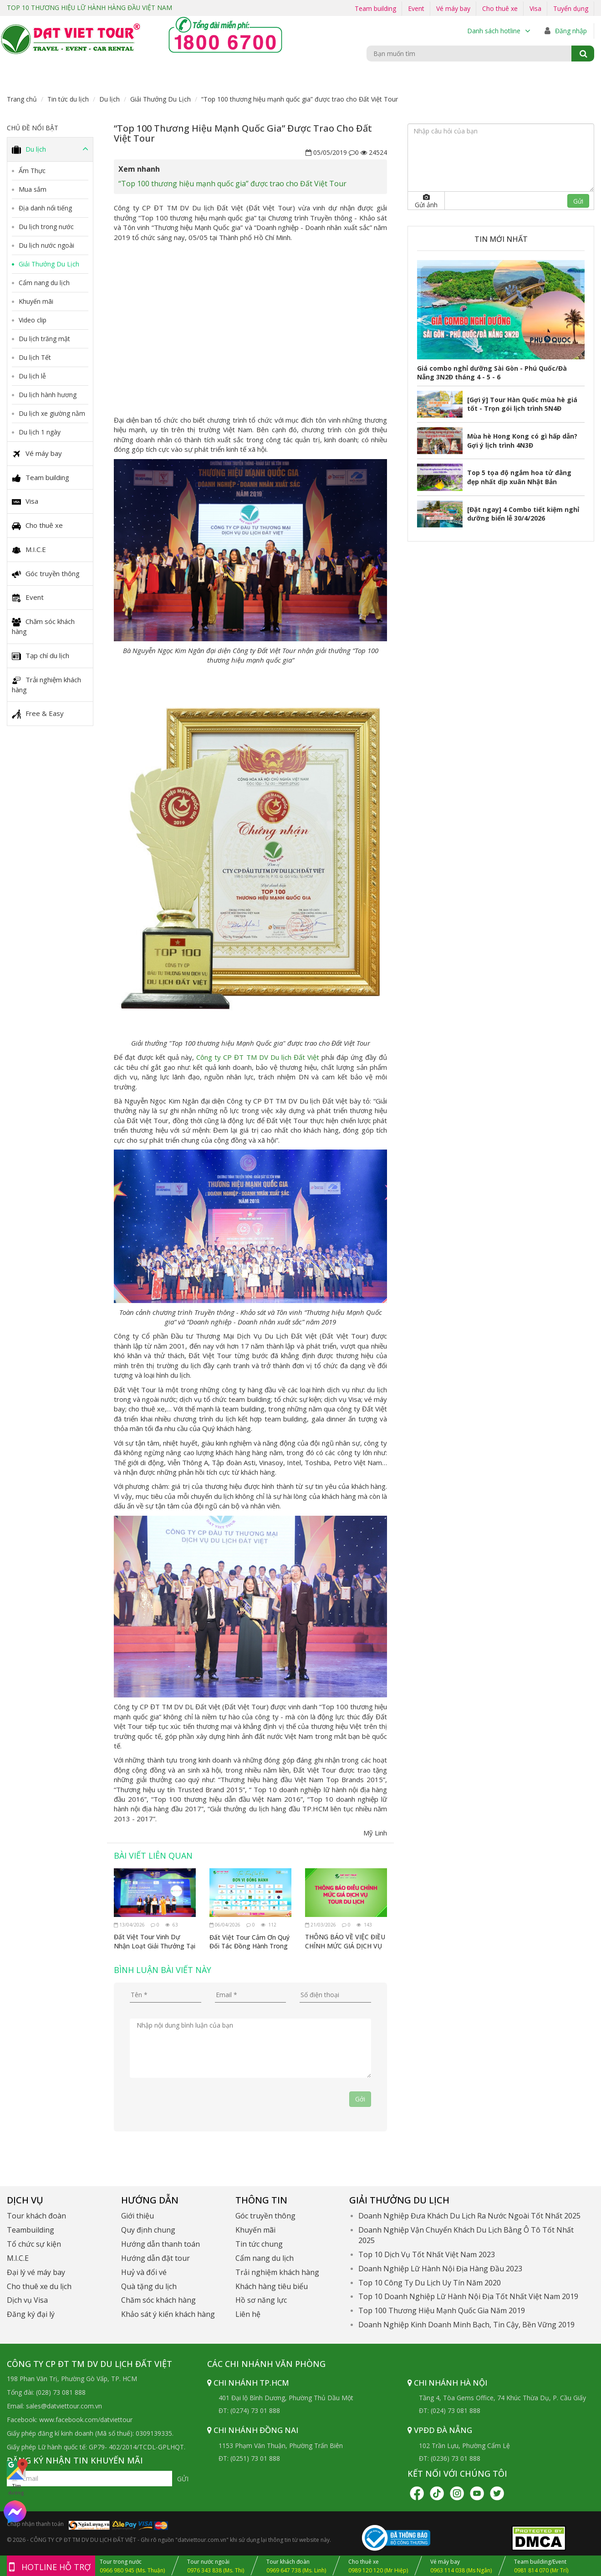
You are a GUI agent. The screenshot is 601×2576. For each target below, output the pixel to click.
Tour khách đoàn (36, 2216)
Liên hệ (247, 2314)
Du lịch (109, 99)
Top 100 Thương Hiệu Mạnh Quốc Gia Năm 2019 (441, 2310)
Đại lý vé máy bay (36, 2272)
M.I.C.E (29, 550)
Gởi (360, 2099)
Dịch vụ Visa (27, 2300)
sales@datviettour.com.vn (64, 2406)
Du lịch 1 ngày (40, 432)
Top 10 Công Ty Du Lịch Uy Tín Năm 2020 (429, 2283)
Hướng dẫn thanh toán (160, 2244)
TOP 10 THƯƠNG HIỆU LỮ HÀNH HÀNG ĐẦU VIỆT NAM (90, 7)
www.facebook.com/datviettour (85, 2419)
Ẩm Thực (32, 170)
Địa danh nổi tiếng (45, 208)
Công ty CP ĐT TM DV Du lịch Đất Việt (257, 1057)
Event (416, 8)
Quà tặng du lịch (149, 2286)
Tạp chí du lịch (40, 656)
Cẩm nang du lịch (44, 282)
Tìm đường (16, 2477)
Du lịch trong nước (46, 226)
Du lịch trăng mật (44, 338)
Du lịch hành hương (47, 394)
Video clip (32, 320)
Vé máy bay (453, 8)
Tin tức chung (259, 2244)
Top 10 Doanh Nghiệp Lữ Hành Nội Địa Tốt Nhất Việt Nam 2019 (468, 2296)
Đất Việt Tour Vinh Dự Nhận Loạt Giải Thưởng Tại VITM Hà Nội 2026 (155, 1941)
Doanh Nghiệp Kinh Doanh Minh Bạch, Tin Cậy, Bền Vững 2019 (466, 2325)
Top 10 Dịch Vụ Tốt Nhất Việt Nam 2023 (426, 2254)
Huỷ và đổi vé (144, 2272)
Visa (535, 8)
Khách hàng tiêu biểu (271, 2286)
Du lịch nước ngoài (46, 245)
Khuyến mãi (36, 301)
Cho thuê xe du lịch (39, 2286)
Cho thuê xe (500, 8)
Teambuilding (30, 2230)
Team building (375, 8)
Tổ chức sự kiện (34, 2244)
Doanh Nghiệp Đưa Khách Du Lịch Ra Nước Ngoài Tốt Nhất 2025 (469, 2216)
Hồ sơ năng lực (261, 2300)
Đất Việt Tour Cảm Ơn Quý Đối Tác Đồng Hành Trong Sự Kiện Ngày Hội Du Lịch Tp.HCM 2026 (248, 1941)
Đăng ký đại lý (31, 2314)
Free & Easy (38, 714)
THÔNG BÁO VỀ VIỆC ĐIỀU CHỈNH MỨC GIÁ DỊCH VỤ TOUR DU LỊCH (344, 1941)
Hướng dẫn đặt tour (155, 2258)
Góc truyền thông (46, 573)
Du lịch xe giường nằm (52, 413)
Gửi (578, 201)
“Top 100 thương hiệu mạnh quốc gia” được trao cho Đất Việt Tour (232, 184)
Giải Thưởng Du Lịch (160, 99)
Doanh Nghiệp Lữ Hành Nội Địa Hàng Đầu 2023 (440, 2269)
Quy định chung (148, 2230)
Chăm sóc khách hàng (43, 626)
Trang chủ (22, 99)
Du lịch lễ (32, 376)
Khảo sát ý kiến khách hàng (168, 2314)
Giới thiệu (137, 2216)
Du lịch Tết (35, 357)
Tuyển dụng (570, 8)
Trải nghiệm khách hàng (46, 684)
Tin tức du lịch (68, 99)
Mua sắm (32, 189)
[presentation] (199, 2109)
